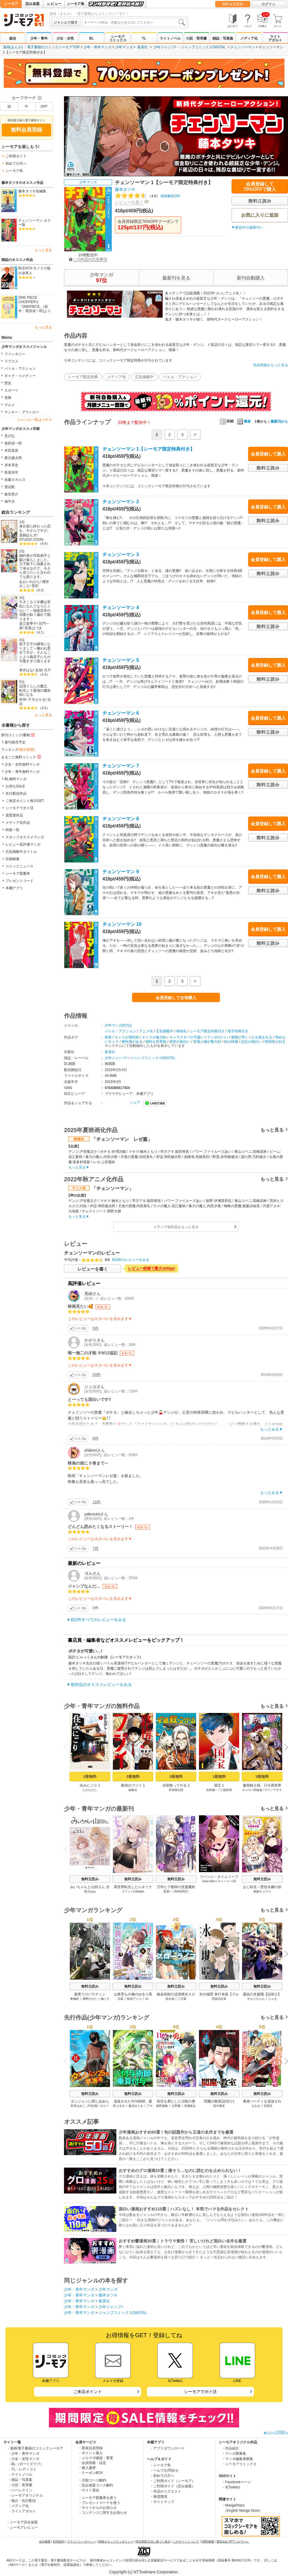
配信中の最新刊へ (249, 227)
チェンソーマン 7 (120, 765)
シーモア (11, 4)
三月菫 (182, 1998)
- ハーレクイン (20, 2490)
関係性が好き (275, 1042)
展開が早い (239, 1037)
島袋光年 (11, 472)
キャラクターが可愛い (186, 1037)
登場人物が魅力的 (207, 1042)
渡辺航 (9, 487)
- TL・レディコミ (22, 2469)
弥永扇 (170, 1998)
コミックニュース (19, 866)
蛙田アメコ (134, 1998)
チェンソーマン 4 (120, 607)
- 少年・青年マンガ (24, 2454)
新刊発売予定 (15, 742)
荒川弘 (9, 436)
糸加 (38, 670)
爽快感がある (132, 1042)
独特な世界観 (155, 1042)
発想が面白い (179, 1042)
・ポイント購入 (90, 2453)
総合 (12, 38)
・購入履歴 (87, 2468)
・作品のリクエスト (165, 2491)
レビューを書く (129, 202)
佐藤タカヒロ (14, 480)
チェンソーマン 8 (120, 818)
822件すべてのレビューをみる (98, 1619)
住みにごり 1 (90, 1785)
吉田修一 (212, 1790)
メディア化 (249, 38)
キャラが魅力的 (154, 1037)
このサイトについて (186, 2541)
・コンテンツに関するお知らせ (102, 2513)
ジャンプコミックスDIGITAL (203, 47)
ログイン (268, 4)
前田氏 (268, 2105)
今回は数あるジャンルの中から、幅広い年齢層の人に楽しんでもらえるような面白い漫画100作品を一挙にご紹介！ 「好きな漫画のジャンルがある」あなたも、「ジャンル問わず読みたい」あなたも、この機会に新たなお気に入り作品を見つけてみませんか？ (202, 2220)
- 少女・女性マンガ (24, 2459)
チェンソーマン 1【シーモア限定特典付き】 (148, 448)
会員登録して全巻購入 (176, 997)
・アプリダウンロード (167, 2448)
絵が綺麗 (231, 1042)
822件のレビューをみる (130, 1260)
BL (91, 38)
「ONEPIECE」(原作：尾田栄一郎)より (34, 309)
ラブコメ (11, 361)
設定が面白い (251, 1042)
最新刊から (279, 421)
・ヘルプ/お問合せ (164, 2470)
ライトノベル (170, 38)
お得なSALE (15, 786)
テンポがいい (217, 1037)
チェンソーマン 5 (120, 660)
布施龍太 (190, 2105)
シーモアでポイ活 (19, 808)
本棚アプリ (14, 888)
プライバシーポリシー (81, 2541)
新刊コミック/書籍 (18, 734)
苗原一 (167, 1891)
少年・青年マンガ (97, 47)
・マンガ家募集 (234, 2454)
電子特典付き (237, 1031)
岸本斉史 (11, 465)
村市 (22, 700)
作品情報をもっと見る (270, 365)
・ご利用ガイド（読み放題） (172, 2486)
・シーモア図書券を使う (97, 2498)
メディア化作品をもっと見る (176, 1227)
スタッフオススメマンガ (25, 837)
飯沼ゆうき (136, 2105)
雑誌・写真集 (222, 38)
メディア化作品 (18, 823)
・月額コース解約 (92, 2480)
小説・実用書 (196, 38)
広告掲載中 (144, 377)
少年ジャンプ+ (165, 47)
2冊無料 (90, 1776)
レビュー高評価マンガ (23, 844)
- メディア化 (19, 2506)
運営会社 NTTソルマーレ (232, 2541)
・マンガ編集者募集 (237, 2459)
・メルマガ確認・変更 (95, 2458)
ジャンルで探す (66, 22)
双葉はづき (33, 628)
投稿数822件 (147, 196)
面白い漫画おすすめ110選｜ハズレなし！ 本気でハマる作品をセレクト (184, 2209)
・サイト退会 (88, 2490)
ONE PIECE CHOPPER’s (28, 300)
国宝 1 (219, 1785)
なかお (256, 2105)
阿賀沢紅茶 (219, 1998)
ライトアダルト (275, 38)
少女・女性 (65, 38)
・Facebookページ (236, 2482)
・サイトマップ (162, 2502)
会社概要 (45, 2541)
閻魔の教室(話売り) (219, 2101)
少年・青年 (39, 38)
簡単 (244, 421)
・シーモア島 (160, 2465)
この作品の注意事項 (88, 259)
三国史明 (226, 1790)
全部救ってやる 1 (176, 1785)
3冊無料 (262, 1776)
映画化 (181, 1031)
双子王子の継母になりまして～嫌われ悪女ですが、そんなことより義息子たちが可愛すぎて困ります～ (35, 654)
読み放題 (33, 4)
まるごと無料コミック (21, 757)
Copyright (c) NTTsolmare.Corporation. (144, 2572)
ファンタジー (14, 354)
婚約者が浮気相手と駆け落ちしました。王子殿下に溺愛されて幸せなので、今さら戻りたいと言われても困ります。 (35, 566)
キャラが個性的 (127, 1037)
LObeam (138, 1891)
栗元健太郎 (13, 458)
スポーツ (11, 390)
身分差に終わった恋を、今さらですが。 (35, 528)
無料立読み (90, 1879)
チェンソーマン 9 (120, 871)
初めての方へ (16, 163)
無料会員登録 (232, 4)
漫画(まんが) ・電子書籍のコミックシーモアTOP (41, 47)
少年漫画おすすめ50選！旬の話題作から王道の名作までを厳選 (176, 2132)
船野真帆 (162, 2105)
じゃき (272, 1998)
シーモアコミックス (118, 38)
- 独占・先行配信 (22, 2501)
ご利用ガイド (16, 156)
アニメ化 (146, 1031)
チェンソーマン (242, 47)
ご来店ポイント (87, 2391)
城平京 (9, 501)
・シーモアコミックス (239, 2464)
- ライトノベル (20, 2474)
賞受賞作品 (14, 815)
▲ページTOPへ (276, 2432)
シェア (135, 1102)
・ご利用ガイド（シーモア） (172, 2481)
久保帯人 (25, 273)
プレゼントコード (19, 881)
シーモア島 (75, 4)
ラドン (126, 1891)
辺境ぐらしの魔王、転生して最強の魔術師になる (35, 690)
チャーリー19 (227, 1881)
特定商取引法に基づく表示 (153, 2541)
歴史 (7, 383)
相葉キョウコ (262, 1891)
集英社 (142, 47)
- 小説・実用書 (20, 2485)
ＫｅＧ (246, 1790)
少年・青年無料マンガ (22, 772)
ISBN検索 (208, 2541)
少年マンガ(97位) (118, 1025)
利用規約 (59, 2541)
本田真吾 (11, 451)
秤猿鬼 (257, 1790)
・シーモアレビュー (22, 2527)
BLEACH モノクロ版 (34, 268)
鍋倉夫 (133, 1790)
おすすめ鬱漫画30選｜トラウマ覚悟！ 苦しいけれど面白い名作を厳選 (182, 2241)
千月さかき (37, 700)
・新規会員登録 (90, 2448)
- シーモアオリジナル (26, 2495)
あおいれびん (29, 582)
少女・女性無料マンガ (22, 764)
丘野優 (176, 2105)
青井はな (26, 670)
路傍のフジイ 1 (133, 1785)
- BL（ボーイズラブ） (26, 2464)
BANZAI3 (181, 1891)
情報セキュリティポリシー (115, 2541)
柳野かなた (90, 1998)
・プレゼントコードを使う (99, 2503)
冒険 (7, 398)
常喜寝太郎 (176, 1790)
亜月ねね (90, 1891)
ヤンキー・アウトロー (21, 412)
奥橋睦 (74, 1998)
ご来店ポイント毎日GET (25, 801)
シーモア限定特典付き (207, 1031)
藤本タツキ (125, 189)
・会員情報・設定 (92, 2463)
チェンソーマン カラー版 (34, 222)
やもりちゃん (256, 1998)
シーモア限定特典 (83, 377)
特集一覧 (12, 830)
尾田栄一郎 (13, 443)
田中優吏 (219, 2105)
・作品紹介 (230, 2448)
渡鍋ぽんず (28, 535)
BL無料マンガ (15, 779)
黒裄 (35, 586)
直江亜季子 (28, 624)
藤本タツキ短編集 (32, 191)
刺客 (108, 1037)
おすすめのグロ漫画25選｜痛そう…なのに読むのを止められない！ (180, 2170)
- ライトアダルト (22, 2511)
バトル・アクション (20, 369)
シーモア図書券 (18, 873)
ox (147, 1998)
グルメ (9, 405)
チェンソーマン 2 (120, 501)
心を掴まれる (261, 1037)
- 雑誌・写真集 (20, 2480)
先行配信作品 (16, 793)
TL (144, 38)
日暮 (120, 1998)
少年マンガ (124, 47)
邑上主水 (119, 2105)
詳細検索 (12, 859)
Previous (68, 1747)
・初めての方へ (162, 2476)
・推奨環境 (158, 2497)
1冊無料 (219, 1776)
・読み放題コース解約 (95, 2485)
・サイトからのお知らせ (97, 2508)
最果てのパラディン (90, 1994)
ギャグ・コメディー (20, 376)
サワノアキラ (273, 1790)
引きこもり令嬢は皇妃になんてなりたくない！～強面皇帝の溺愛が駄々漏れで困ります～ (35, 610)
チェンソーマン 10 (121, 924)
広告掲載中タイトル (21, 852)
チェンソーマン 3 (120, 554)
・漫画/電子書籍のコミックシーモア (34, 2448)
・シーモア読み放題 (22, 2522)
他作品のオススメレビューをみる (101, 1684)
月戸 (47, 670)
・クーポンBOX (90, 2473)
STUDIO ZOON (31, 540)
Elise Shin (208, 1881)
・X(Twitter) (231, 2487)
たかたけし (90, 1790)
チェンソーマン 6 (120, 713)
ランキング (18, 750)
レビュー (54, 4)
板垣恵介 (11, 494)
